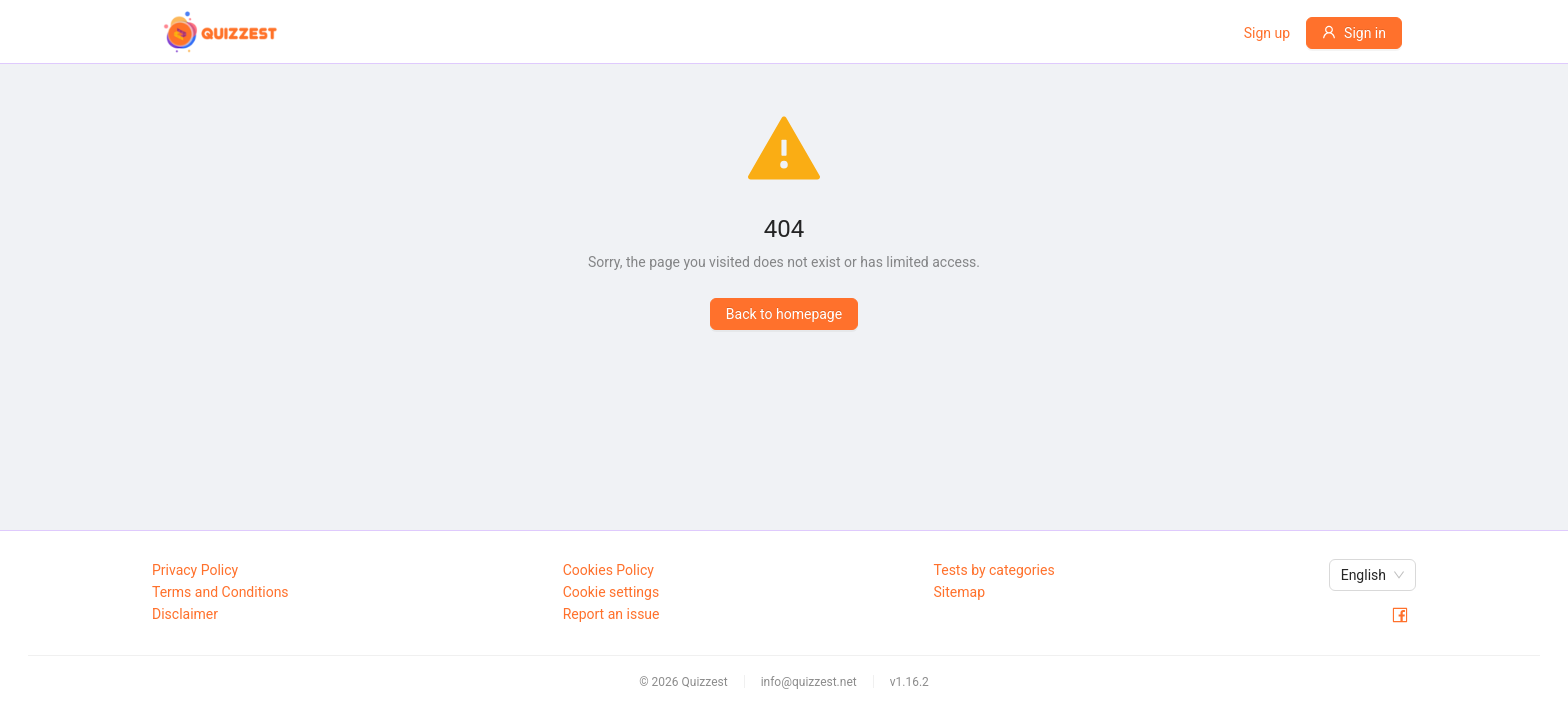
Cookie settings (611, 592)
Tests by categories (994, 570)
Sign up (1267, 33)
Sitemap (959, 592)
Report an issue (611, 614)
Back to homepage (784, 314)
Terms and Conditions (220, 592)
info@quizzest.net (809, 682)
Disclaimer (185, 614)
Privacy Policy (195, 570)
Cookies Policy (608, 570)
